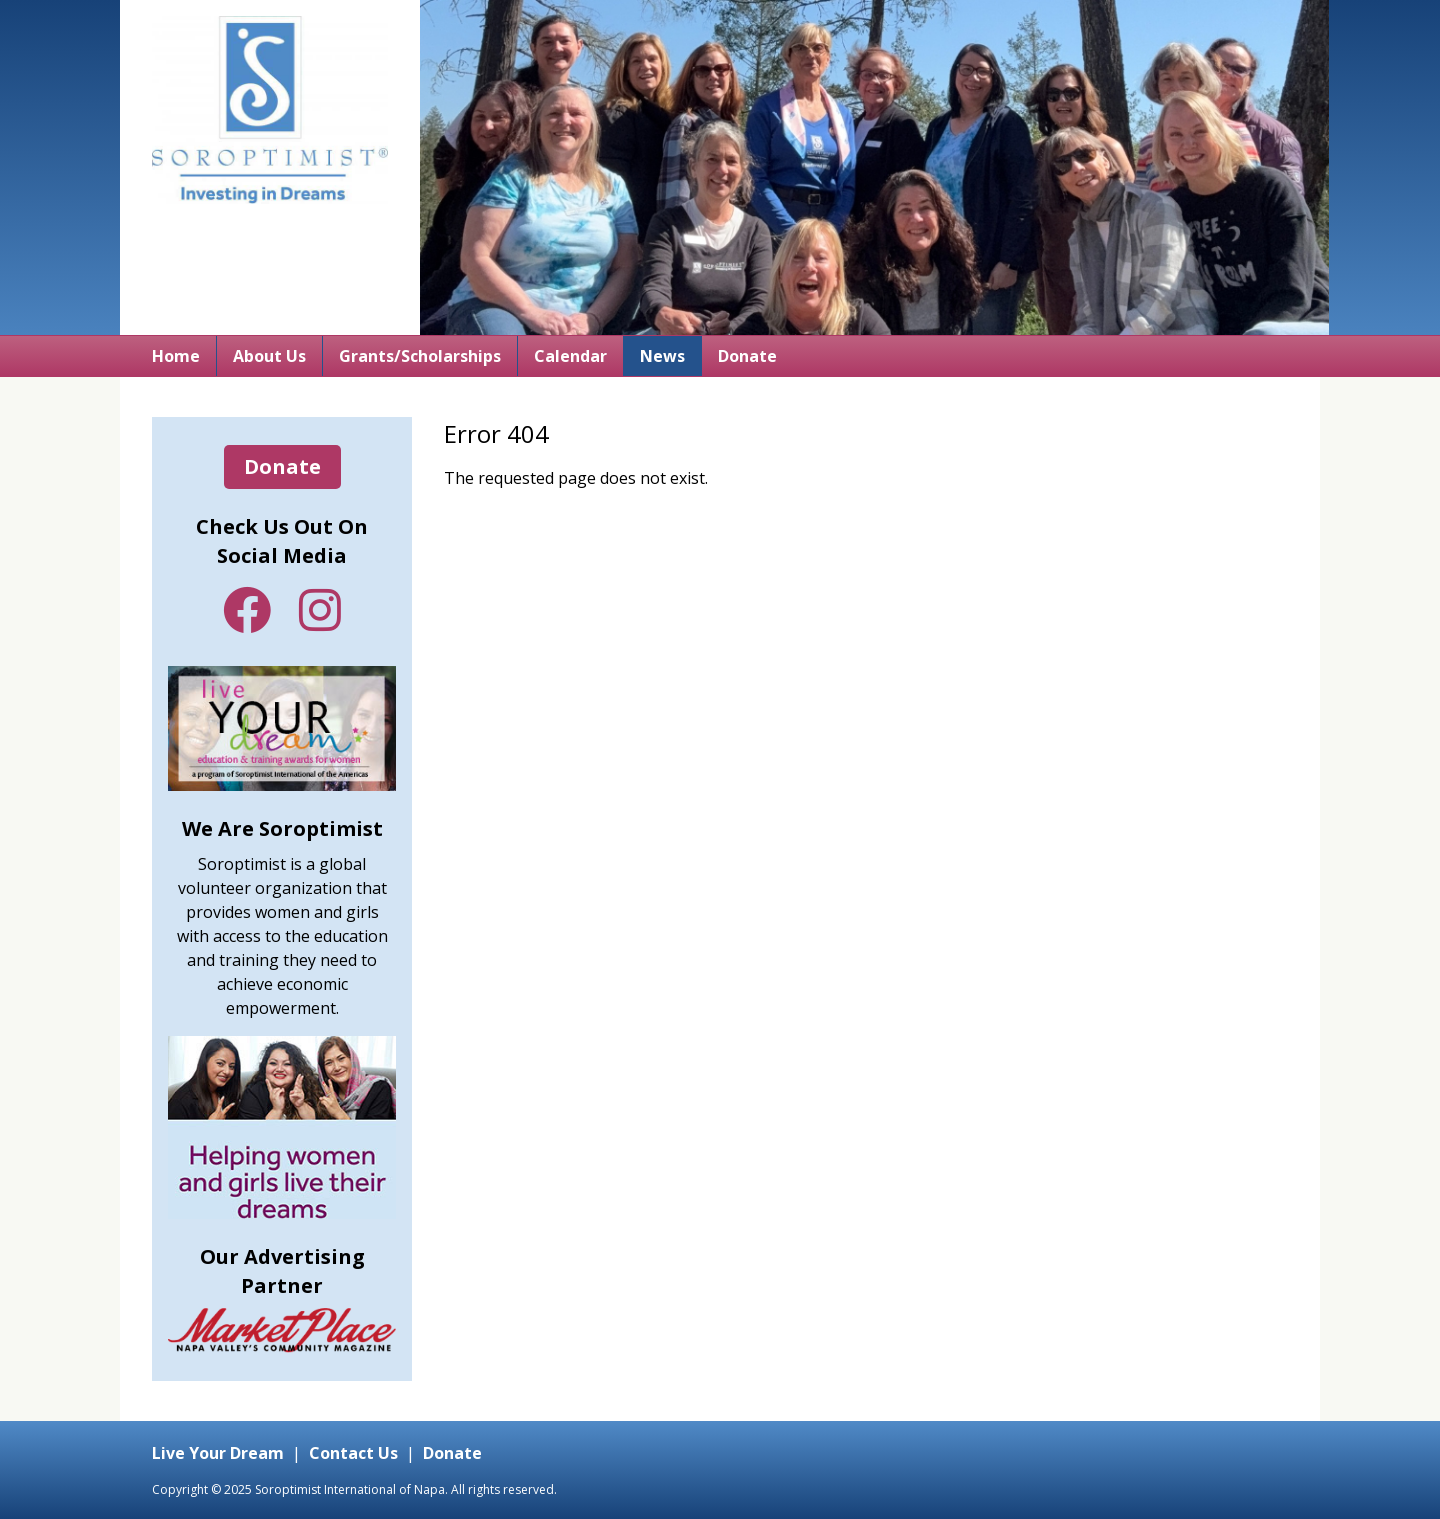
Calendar (570, 356)
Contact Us (353, 1453)
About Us (269, 356)
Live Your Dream (218, 1453)
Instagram (320, 610)
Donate (747, 356)
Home (176, 356)
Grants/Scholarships (420, 356)
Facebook (247, 610)
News (662, 356)
